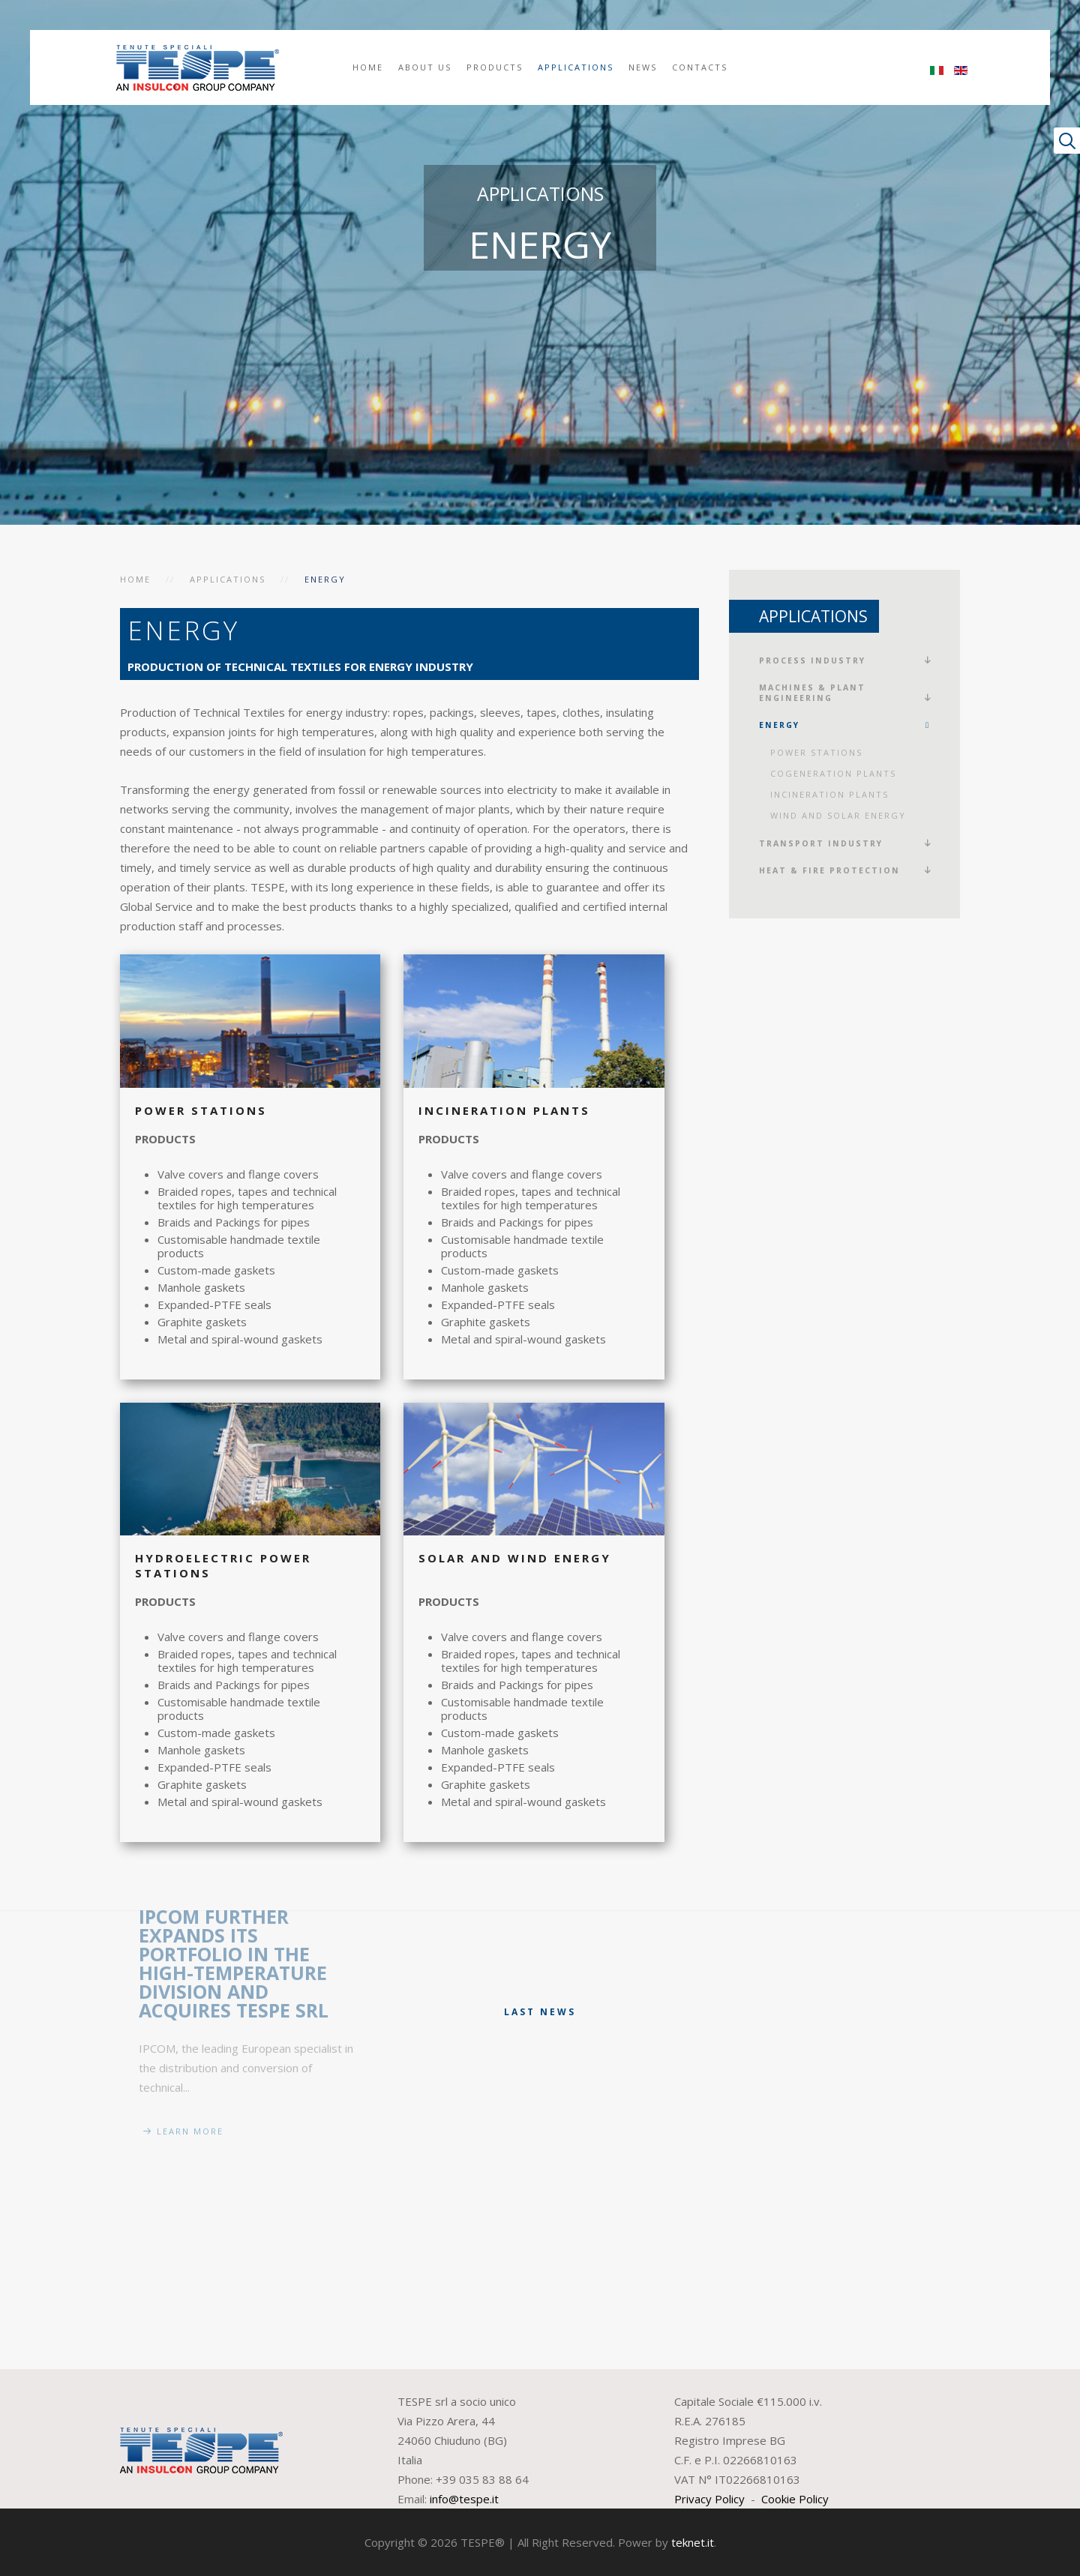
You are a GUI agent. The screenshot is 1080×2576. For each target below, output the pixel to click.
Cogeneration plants (833, 773)
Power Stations (816, 752)
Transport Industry (821, 843)
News (642, 67)
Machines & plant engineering (812, 692)
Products (494, 67)
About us (425, 67)
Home (367, 67)
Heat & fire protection (829, 870)
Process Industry (812, 660)
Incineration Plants (829, 794)
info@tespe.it (464, 2498)
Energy (779, 725)
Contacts (700, 67)
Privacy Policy (709, 2498)
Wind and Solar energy (838, 815)
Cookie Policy (795, 2498)
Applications (576, 67)
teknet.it (692, 2542)
